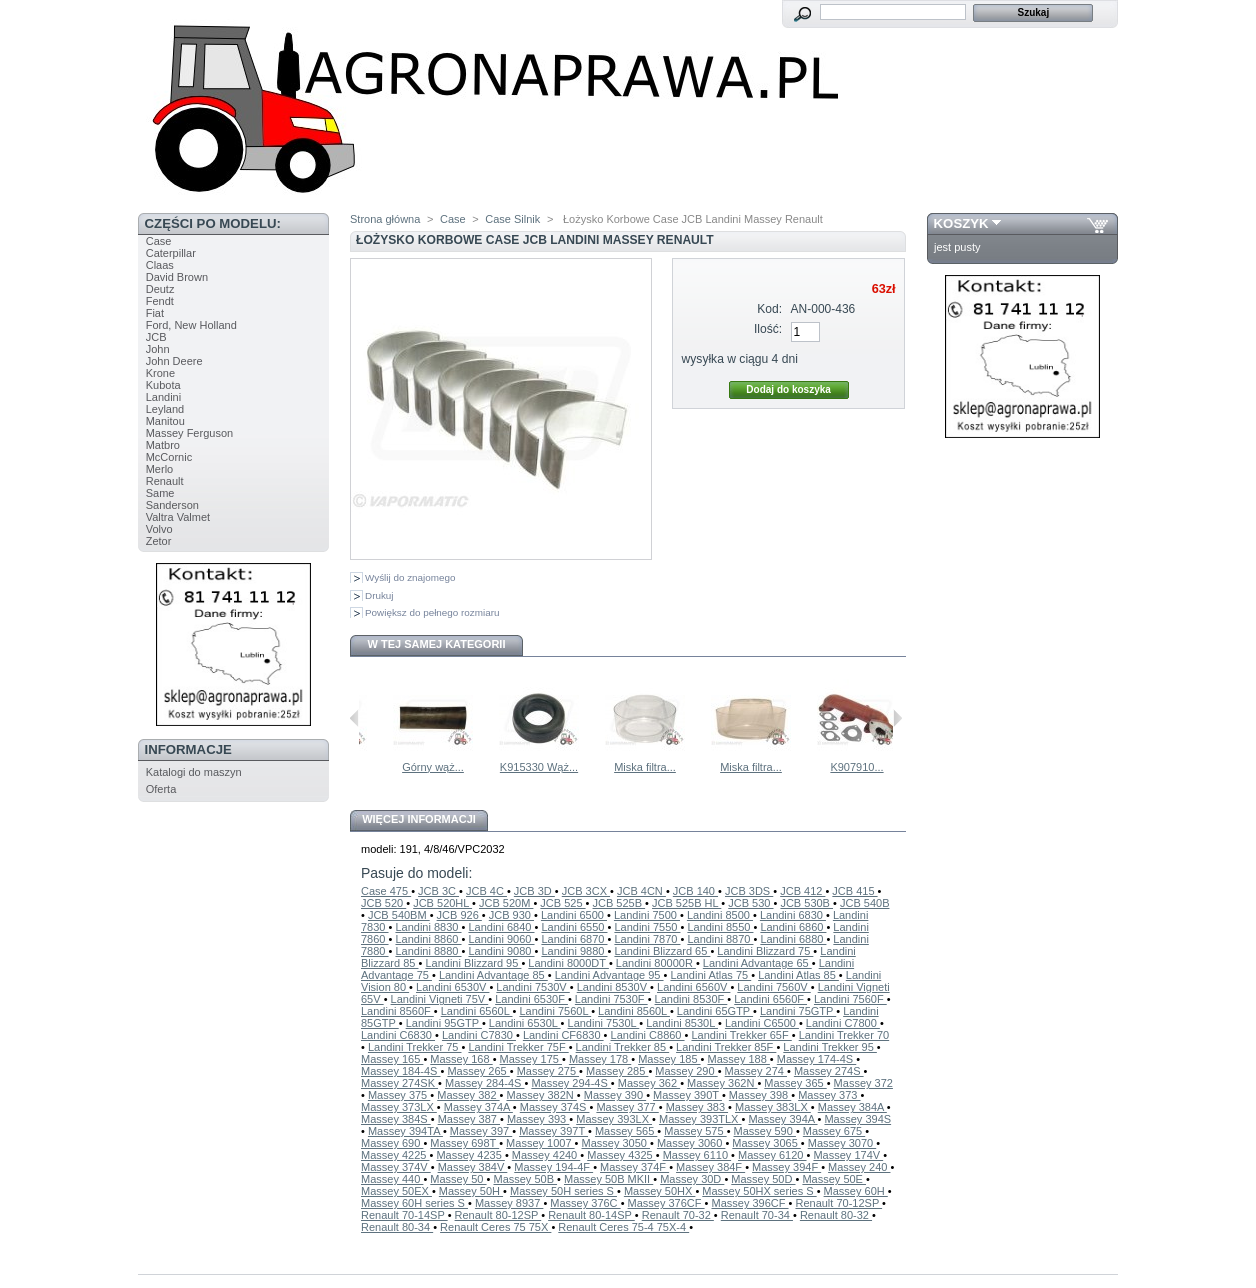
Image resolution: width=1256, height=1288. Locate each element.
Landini (163, 397)
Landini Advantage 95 (609, 975)
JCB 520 (383, 903)
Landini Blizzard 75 (765, 951)
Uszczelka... (408, 767)
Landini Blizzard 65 (662, 951)
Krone (160, 373)
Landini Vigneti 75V (440, 999)
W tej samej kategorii (437, 644)
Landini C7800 (843, 1023)
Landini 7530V (532, 987)
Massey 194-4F (553, 1167)
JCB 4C (486, 891)
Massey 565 (626, 1131)
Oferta (161, 789)
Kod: (769, 309)
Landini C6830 (398, 1035)
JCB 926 (459, 915)
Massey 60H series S (414, 1203)
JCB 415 (854, 891)
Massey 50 (458, 1179)
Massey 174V (848, 1155)
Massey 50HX (660, 1191)
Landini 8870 (720, 939)
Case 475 (386, 891)
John (158, 349)
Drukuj (379, 595)
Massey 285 (617, 1071)
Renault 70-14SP (404, 1215)
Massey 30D (692, 1179)
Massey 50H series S (563, 1191)
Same (160, 493)
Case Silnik (512, 219)
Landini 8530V (613, 987)
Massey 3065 (766, 1143)
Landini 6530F (531, 999)
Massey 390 (615, 1095)
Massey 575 (695, 1131)
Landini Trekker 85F (726, 1047)
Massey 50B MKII (608, 1179)
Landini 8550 (720, 927)
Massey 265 (478, 1071)
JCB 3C (438, 891)
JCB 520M (506, 903)
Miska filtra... (727, 767)
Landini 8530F (691, 999)
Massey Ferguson (189, 433)
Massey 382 (468, 1095)
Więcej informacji (419, 819)
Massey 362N (722, 1083)
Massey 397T (553, 1131)
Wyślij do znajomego (410, 577)
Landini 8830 (428, 927)
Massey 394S (857, 1119)
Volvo (159, 529)
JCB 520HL (442, 903)
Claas (160, 265)
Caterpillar (171, 253)
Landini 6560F (770, 999)
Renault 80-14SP (591, 1215)
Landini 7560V (773, 987)
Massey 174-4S (816, 1059)
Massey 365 (795, 1083)
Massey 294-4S (570, 1083)
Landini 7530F (611, 999)
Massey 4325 (621, 1155)
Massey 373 (829, 1095)
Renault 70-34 (757, 1215)
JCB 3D (534, 891)
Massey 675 (834, 1131)
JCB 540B (865, 903)
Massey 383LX (773, 1107)
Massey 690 (392, 1143)
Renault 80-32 (836, 1215)
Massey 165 (392, 1059)
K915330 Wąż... (621, 767)
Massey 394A (782, 1119)
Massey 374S (555, 1107)
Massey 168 (461, 1059)
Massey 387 (469, 1119)
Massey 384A (852, 1107)
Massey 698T (464, 1143)
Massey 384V (473, 1167)
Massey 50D (763, 1179)
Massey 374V (396, 1167)
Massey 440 (392, 1179)
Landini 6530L (525, 1023)
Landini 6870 (574, 939)
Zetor (159, 541)
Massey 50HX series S (759, 1191)
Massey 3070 (842, 1143)
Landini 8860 (428, 939)
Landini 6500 (574, 915)
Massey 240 (859, 1167)
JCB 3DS (749, 891)
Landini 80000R (656, 963)
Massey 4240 (546, 1155)
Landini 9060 (501, 939)
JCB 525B (619, 903)
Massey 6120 (772, 1155)
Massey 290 (686, 1071)
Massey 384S (396, 1119)
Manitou (165, 421)
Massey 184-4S (400, 1071)
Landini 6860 (793, 927)
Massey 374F (634, 1167)
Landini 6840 (501, 927)
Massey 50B (525, 1179)
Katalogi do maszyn (194, 772)
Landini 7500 (647, 915)
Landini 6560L (477, 1011)
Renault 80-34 (397, 1227)
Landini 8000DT (568, 963)
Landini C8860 (648, 1035)
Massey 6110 (697, 1155)
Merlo (160, 469)
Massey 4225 (395, 1155)
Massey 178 (600, 1059)
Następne (897, 718)
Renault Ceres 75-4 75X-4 (623, 1227)
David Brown (177, 277)
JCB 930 (511, 915)
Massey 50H (471, 1191)
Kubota (163, 385)
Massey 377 (627, 1107)
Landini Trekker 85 (623, 1047)
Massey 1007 (540, 1143)
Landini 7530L (604, 1023)
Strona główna (385, 219)
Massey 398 (760, 1095)
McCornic (169, 457)
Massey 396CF (750, 1203)
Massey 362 (649, 1083)
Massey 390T (687, 1095)
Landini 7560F (850, 999)
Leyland (165, 409)
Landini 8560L (634, 1011)
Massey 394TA (405, 1131)
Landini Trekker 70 (844, 1035)
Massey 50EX (396, 1191)
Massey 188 (738, 1059)
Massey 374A (478, 1107)
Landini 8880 (428, 951)
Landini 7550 (647, 927)
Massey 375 (399, 1095)
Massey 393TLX (700, 1119)
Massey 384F (710, 1167)
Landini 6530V (452, 987)
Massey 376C (585, 1203)
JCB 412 (802, 891)
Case (159, 241)
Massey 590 (765, 1131)
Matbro (163, 445)
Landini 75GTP (798, 1011)
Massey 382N (542, 1095)
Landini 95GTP (444, 1023)
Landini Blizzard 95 (473, 963)
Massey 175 (531, 1059)
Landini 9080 (501, 951)
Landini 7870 (647, 939)
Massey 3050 (616, 1143)
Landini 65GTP (715, 1011)
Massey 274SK (399, 1083)
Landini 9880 (574, 951)
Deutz (160, 289)
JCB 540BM (399, 915)
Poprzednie (354, 718)
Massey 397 (481, 1131)
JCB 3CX (586, 891)
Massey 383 (697, 1107)
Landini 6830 (793, 915)
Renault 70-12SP (838, 1203)
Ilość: (768, 329)
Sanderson (172, 505)
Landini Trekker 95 (830, 1047)
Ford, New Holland (191, 325)
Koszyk (961, 223)
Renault (165, 481)
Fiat (155, 313)
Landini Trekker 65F (741, 1035)
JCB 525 (562, 903)
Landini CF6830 (563, 1035)
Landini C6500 (762, 1023)
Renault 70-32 (678, 1215)
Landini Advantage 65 (757, 963)
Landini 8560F (397, 1011)
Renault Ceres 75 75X (495, 1227)
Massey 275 (548, 1071)
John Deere (174, 361)
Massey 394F (786, 1167)
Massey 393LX (614, 1119)
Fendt (160, 301)
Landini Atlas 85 (798, 975)
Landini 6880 (793, 939)
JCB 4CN (641, 891)
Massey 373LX (399, 1107)
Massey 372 (863, 1083)
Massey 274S (829, 1071)
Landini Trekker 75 (415, 1047)
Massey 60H (856, 1191)
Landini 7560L (555, 1011)
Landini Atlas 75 (710, 975)
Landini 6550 (574, 927)
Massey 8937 (509, 1203)
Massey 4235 (470, 1155)
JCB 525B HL (686, 903)
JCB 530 (750, 903)
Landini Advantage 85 (493, 975)
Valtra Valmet (178, 517)
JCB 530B (806, 903)
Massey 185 (669, 1059)
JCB (156, 337)
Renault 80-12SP (498, 1215)
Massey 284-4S (484, 1083)
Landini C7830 (479, 1035)
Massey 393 (538, 1119)
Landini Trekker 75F (518, 1047)
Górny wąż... (515, 767)
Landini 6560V (693, 987)
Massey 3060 (691, 1143)
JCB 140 (695, 891)
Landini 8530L (682, 1023)
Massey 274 (756, 1071)
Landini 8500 (720, 915)
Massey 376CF (666, 1203)
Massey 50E (834, 1179)
